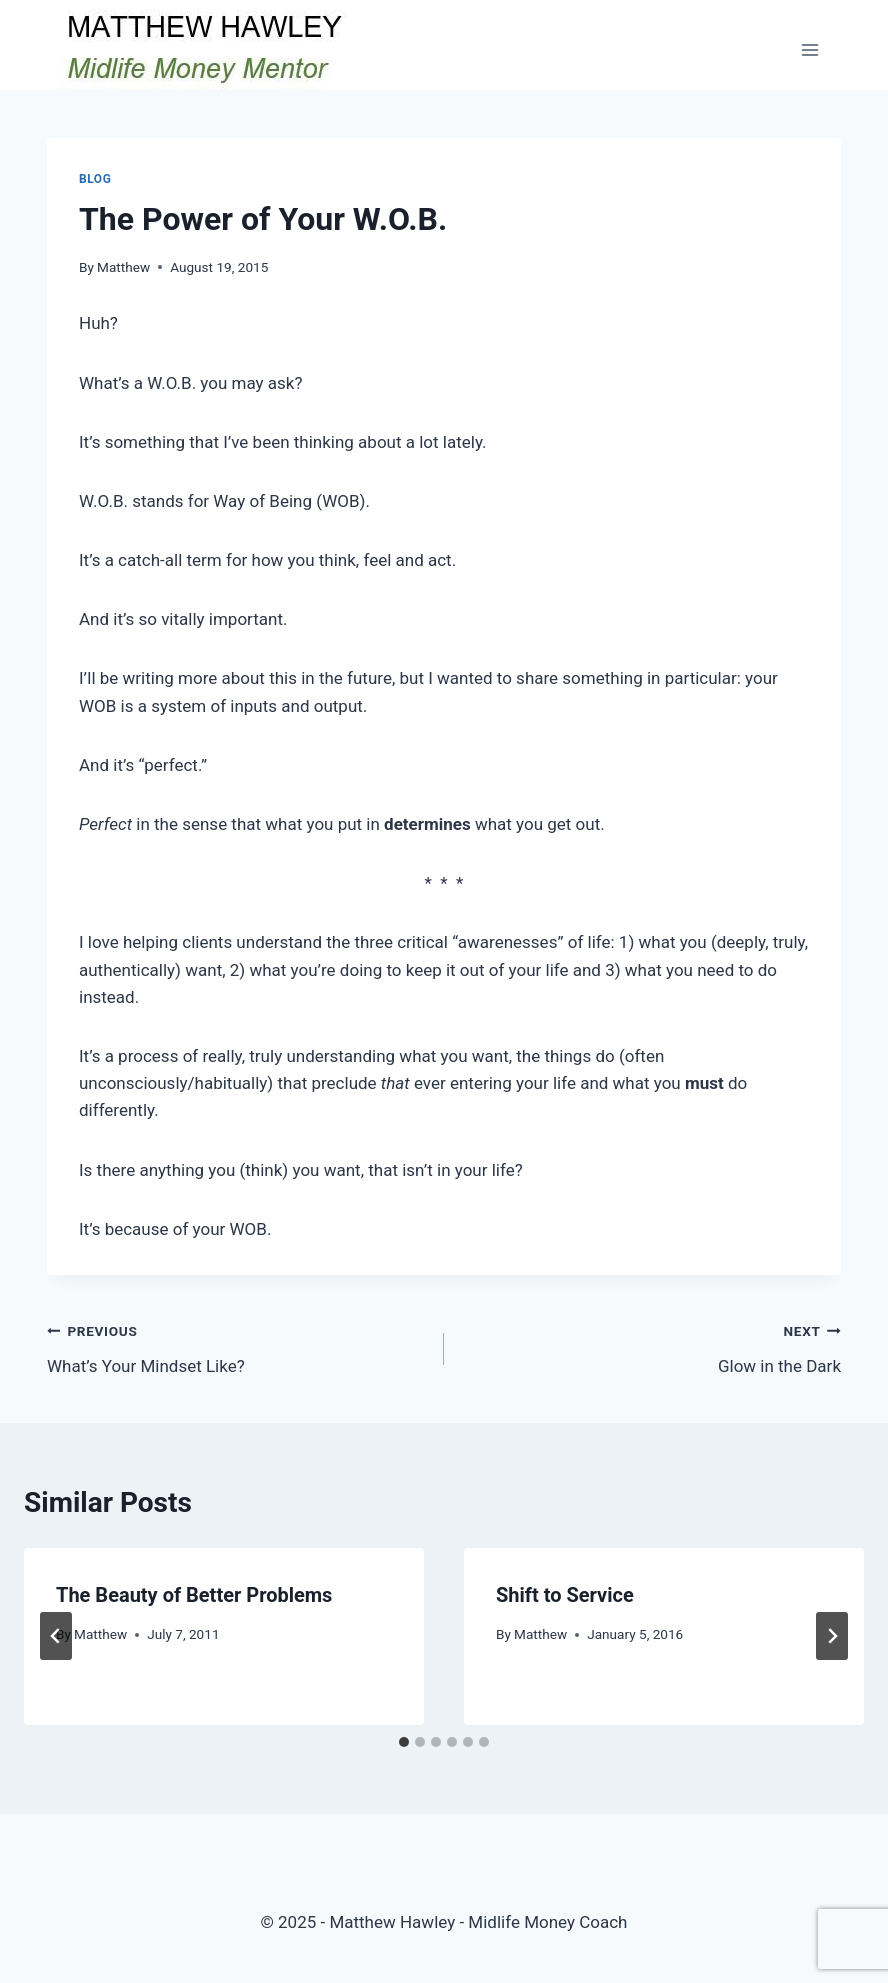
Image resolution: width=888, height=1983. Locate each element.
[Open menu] (809, 49)
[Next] (832, 1636)
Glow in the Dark (651, 1346)
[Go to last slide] (56, 1636)
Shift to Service (565, 1595)
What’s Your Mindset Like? (237, 1346)
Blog (95, 179)
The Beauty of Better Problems (194, 1595)
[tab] (404, 1742)
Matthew (123, 267)
